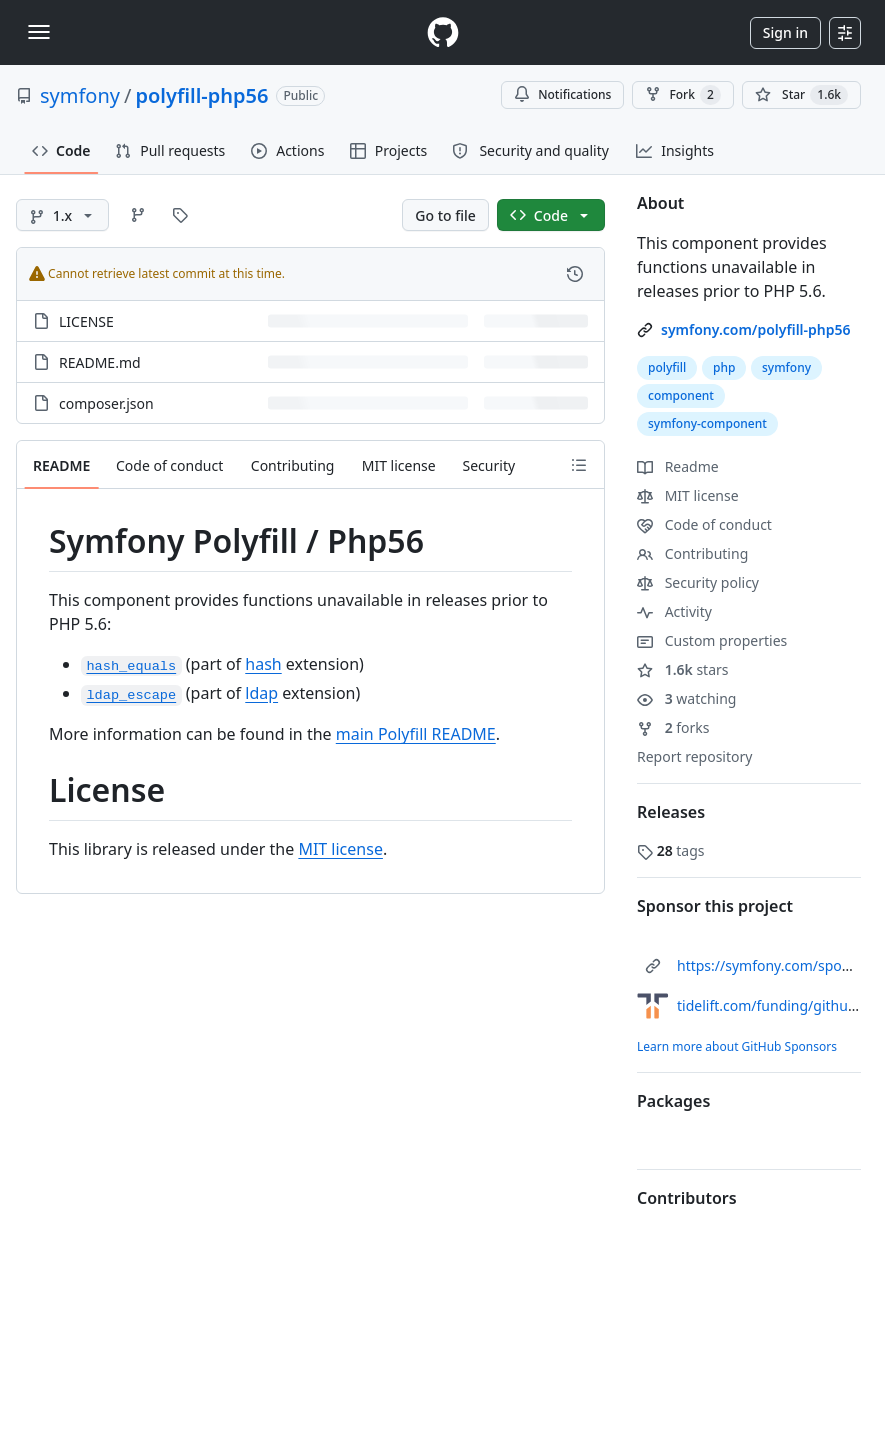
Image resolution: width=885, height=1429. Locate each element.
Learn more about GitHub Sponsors (737, 1046)
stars (683, 669)
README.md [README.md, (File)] (100, 362)
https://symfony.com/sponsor (774, 965)
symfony (80, 95)
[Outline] (579, 465)
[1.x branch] (62, 215)
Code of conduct (704, 524)
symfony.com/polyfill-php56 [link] (756, 329)
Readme (678, 466)
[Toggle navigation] (39, 32)
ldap (261, 693)
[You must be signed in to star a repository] (801, 95)
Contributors (687, 1198)
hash (263, 664)
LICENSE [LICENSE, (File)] (86, 321)
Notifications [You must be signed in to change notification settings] (562, 94)
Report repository (694, 756)
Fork (682, 95)
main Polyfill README (416, 734)
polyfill (667, 367)
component (681, 395)
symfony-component (707, 423)
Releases (671, 812)
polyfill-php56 (201, 95)
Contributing (692, 553)
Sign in (785, 32)
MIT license (340, 849)
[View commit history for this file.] (575, 274)
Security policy (698, 582)
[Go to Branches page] (138, 215)
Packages (673, 1101)
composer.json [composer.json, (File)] (106, 403)
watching (686, 698)
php (724, 367)
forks (673, 727)
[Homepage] (443, 32)
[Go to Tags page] (180, 215)
